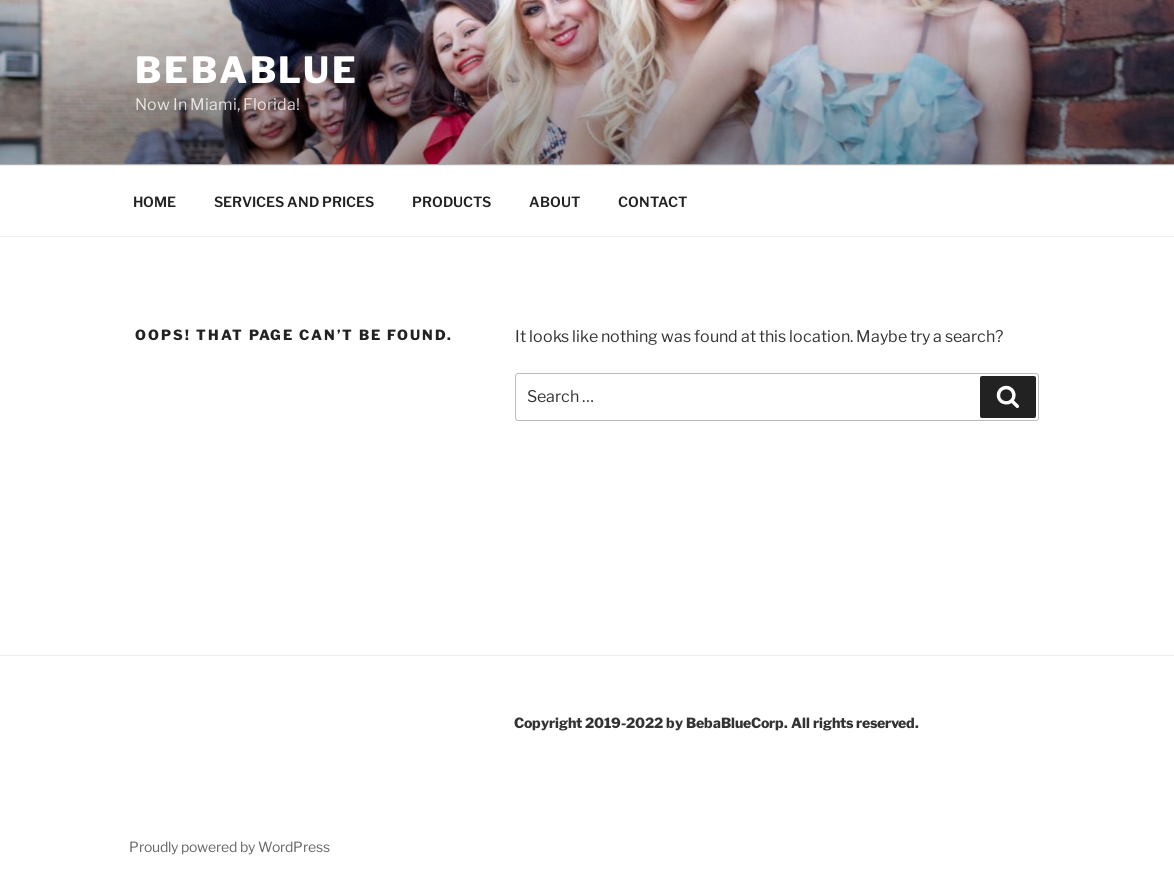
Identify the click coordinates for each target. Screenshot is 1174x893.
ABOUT (554, 201)
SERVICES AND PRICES (294, 201)
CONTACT (652, 201)
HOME (154, 201)
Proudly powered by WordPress (229, 846)
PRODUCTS (451, 201)
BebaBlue (247, 70)
